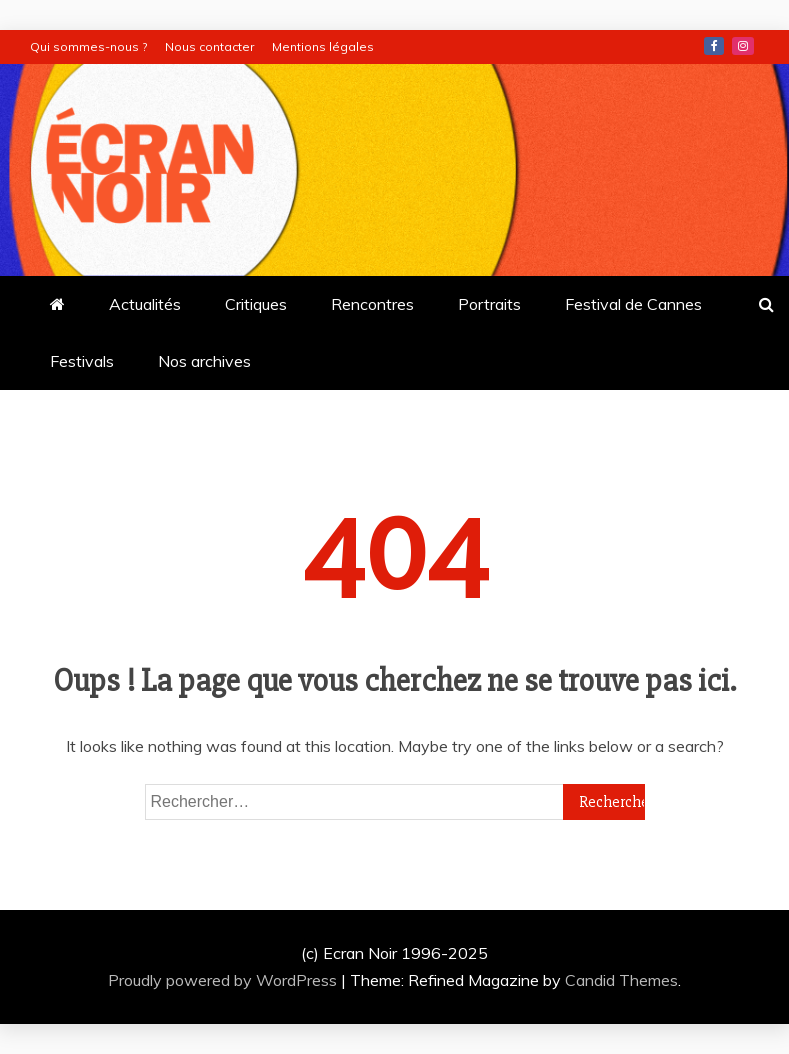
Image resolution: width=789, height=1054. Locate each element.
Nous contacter (209, 46)
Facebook (714, 46)
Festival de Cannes (633, 304)
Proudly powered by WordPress (224, 980)
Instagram (743, 46)
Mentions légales (323, 46)
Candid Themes (621, 980)
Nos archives (204, 361)
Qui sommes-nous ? (88, 46)
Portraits (489, 304)
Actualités (145, 304)
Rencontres (372, 304)
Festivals (82, 361)
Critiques (256, 304)
